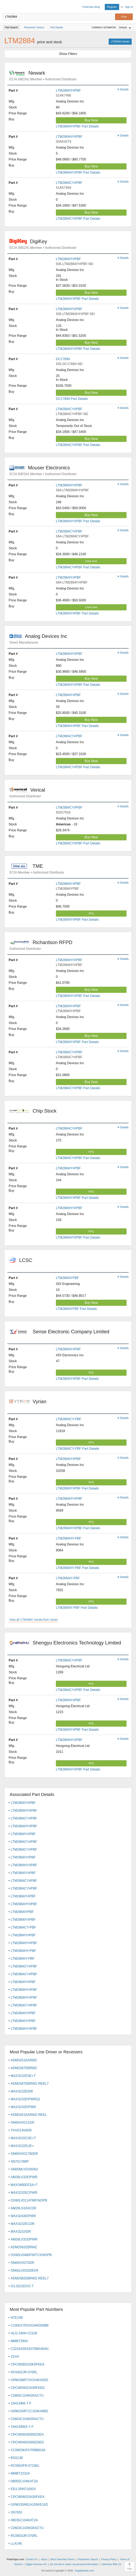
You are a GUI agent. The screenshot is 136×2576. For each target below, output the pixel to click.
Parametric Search (88, 2559)
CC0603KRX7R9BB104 (28, 2450)
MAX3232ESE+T (23, 2076)
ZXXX (15, 2356)
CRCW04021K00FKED (28, 2387)
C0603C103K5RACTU (27, 2528)
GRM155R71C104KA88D (29, 2411)
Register (112, 6)
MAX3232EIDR (22, 2091)
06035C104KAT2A (24, 2520)
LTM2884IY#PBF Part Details (77, 126)
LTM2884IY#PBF (68, 90)
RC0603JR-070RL (24, 2535)
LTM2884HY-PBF (68, 1538)
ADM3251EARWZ (24, 2060)
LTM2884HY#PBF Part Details (78, 172)
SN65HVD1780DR (24, 2153)
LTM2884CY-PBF (68, 1419)
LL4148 (16, 2543)
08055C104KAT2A (24, 2481)
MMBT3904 (19, 2341)
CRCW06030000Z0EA (27, 2434)
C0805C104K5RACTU (27, 2395)
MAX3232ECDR (23, 2224)
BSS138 (17, 2458)
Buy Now (91, 120)
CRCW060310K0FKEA (28, 2364)
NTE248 (17, 2317)
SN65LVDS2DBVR (24, 2270)
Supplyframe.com (84, 2570)
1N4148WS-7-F (22, 2426)
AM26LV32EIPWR (24, 2177)
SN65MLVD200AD (24, 2169)
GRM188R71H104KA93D (29, 2380)
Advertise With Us (111, 2564)
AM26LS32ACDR (23, 2208)
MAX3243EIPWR (23, 2216)
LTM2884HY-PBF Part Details (77, 1568)
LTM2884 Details (120, 41)
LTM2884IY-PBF (68, 1578)
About (44, 2559)
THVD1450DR (21, 2130)
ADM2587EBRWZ (24, 2068)
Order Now (91, 561)
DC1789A (63, 359)
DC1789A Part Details (72, 399)
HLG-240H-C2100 (24, 2333)
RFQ (91, 913)
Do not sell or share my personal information (74, 2564)
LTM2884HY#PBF (69, 136)
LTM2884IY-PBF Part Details (77, 1607)
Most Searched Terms (63, 2559)
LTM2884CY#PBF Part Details (78, 218)
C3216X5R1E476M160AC (30, 2349)
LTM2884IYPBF (67, 1278)
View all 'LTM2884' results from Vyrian (33, 1619)
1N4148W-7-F (21, 2403)
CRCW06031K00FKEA (28, 2497)
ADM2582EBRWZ (24, 2247)
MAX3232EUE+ (22, 2146)
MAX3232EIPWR (23, 2107)
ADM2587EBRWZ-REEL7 (30, 2083)
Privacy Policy (109, 2559)
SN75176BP (20, 2161)
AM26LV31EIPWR (24, 2239)
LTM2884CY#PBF (69, 182)
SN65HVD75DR (22, 2262)
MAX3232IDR (21, 2231)
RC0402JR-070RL (24, 2372)
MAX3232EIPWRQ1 (25, 2099)
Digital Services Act (36, 2564)
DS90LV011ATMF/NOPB (29, 2200)
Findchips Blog (91, 6)
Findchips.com (6, 6)
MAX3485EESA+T (24, 2185)
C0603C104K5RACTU (27, 2419)
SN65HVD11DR (22, 2122)
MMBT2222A (20, 2473)
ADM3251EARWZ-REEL (29, 2114)
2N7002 (16, 2512)
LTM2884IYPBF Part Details (76, 1309)
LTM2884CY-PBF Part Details (77, 1448)
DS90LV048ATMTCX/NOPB (31, 2255)
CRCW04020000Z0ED (27, 2442)
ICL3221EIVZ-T (22, 2286)
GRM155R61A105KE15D (29, 2504)
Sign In (129, 6)
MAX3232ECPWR (24, 2192)
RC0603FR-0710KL (25, 2465)
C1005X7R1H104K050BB (29, 2325)
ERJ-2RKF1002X (23, 2489)
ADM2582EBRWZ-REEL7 (30, 2278)
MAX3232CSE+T (23, 2138)
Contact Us (31, 2559)
